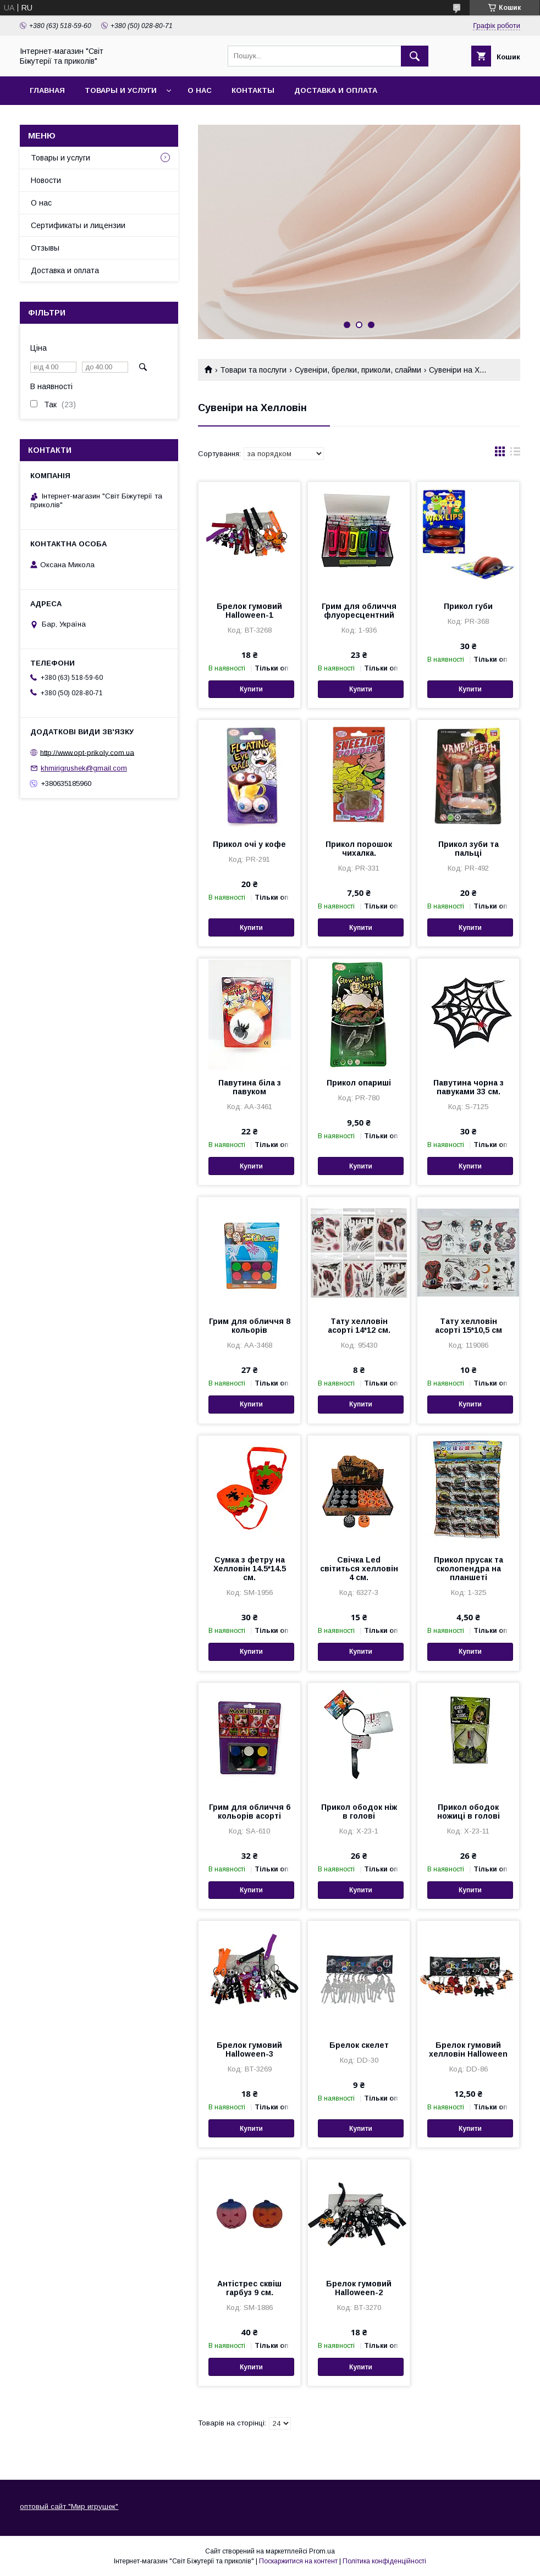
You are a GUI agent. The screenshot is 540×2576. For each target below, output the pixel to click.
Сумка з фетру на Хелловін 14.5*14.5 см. (249, 1568)
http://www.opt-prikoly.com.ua (87, 752)
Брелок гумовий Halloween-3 (249, 2049)
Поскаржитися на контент (298, 2561)
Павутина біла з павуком (249, 1087)
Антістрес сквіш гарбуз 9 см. (249, 2288)
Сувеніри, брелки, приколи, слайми (358, 369)
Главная (47, 90)
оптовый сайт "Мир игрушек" (69, 2506)
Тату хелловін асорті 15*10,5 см (468, 1325)
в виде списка (515, 454)
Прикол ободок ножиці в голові (468, 1811)
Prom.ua (322, 2551)
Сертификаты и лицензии (78, 225)
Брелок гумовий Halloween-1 (249, 610)
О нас (200, 90)
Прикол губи (468, 606)
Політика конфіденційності (384, 2561)
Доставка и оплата (335, 90)
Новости (46, 180)
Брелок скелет (359, 2045)
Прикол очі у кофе (249, 844)
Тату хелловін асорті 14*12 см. (359, 1325)
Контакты (253, 90)
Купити (251, 689)
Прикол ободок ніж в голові (359, 1811)
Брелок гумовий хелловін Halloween (468, 2049)
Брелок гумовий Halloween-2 (359, 2288)
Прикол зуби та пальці (468, 848)
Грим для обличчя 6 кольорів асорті (249, 1811)
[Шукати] (414, 56)
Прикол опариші (359, 1082)
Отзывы (45, 247)
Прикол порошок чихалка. (359, 848)
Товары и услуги (121, 90)
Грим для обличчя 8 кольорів (249, 1325)
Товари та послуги (253, 369)
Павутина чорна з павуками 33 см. (468, 1087)
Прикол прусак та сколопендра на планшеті (468, 1568)
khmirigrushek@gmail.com (84, 768)
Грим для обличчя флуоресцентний (359, 610)
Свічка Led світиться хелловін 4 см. (359, 1568)
